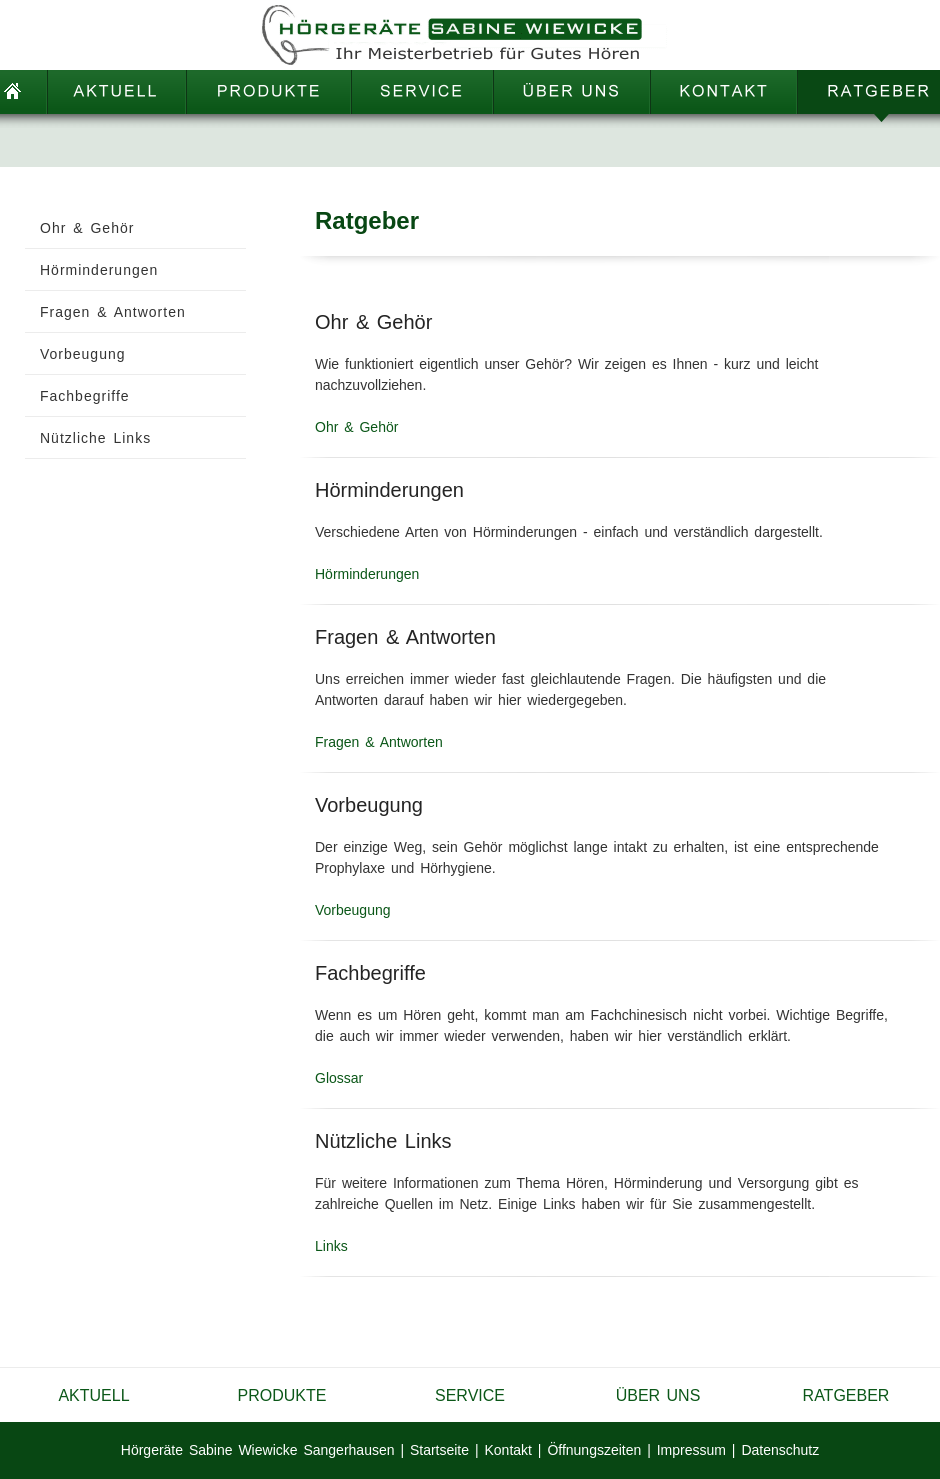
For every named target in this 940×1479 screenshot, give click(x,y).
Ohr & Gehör (356, 427)
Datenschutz (780, 1450)
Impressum (691, 1450)
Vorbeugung (353, 910)
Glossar (339, 1078)
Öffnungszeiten (594, 1450)
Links (331, 1246)
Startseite (439, 1450)
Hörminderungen (367, 574)
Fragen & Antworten (379, 742)
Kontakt (507, 1450)
